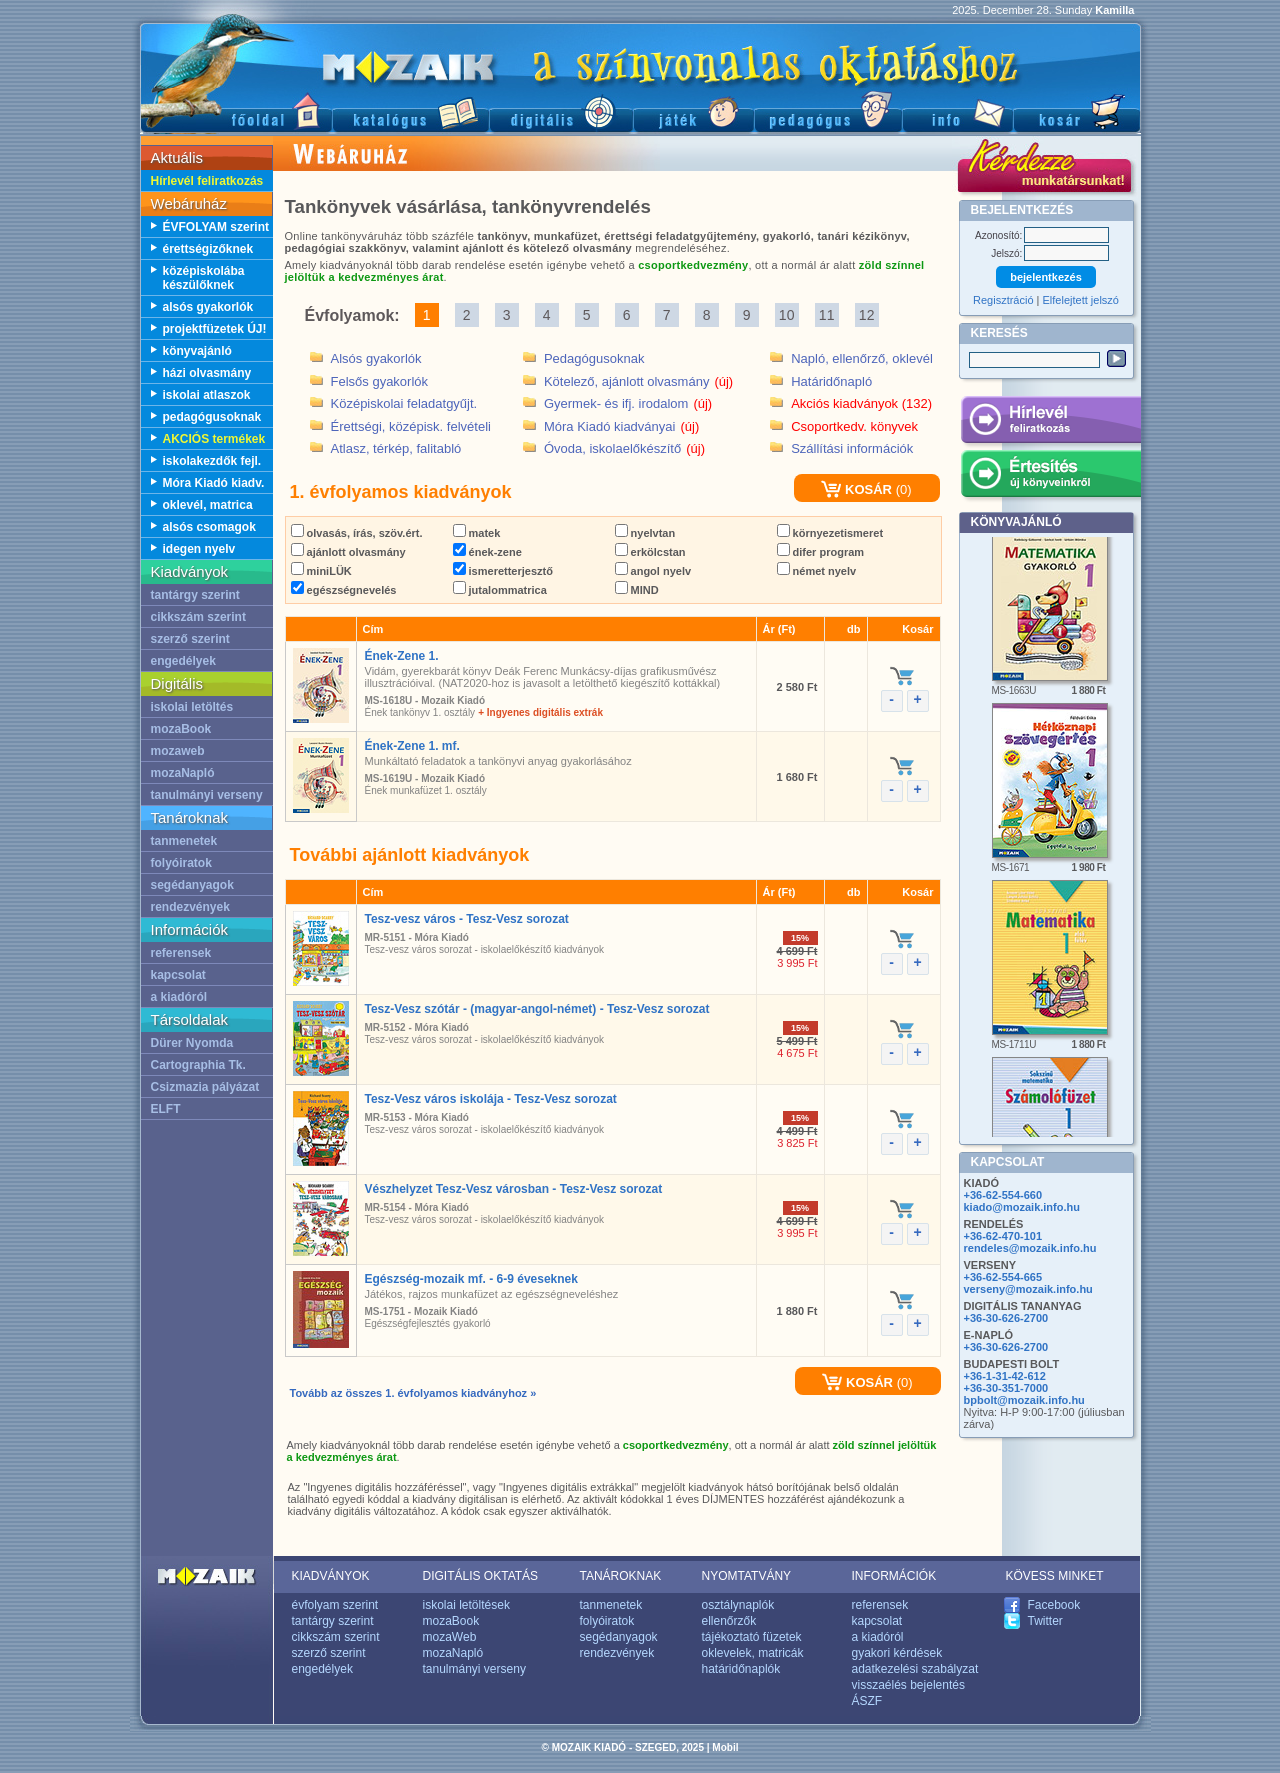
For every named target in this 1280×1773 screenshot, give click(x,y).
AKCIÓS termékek (214, 439)
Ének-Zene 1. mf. (412, 746)
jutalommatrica (500, 590)
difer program (821, 552)
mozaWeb (450, 1637)
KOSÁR (856, 489)
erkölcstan (650, 552)
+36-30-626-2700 (1006, 1318)
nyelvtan (645, 533)
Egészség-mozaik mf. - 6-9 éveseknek (471, 1279)
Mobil (725, 1747)
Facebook (1054, 1605)
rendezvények (190, 907)
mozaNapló (183, 773)
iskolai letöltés (192, 707)
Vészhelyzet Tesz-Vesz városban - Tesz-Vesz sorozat (514, 1189)
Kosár (1077, 110)
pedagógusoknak (212, 417)
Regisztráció (1003, 300)
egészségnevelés (344, 590)
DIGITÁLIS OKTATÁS (481, 1576)
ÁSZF (867, 1701)
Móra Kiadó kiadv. (214, 483)
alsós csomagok (209, 527)
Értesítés (1050, 477)
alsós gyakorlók (208, 307)
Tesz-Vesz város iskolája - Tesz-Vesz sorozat (491, 1099)
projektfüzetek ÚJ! (215, 329)
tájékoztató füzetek (752, 1637)
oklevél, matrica (208, 505)
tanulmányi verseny (207, 795)
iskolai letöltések (466, 1605)
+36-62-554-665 (1003, 1277)
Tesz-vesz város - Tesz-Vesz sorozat (467, 919)
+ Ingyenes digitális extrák (540, 712)
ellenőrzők (729, 1621)
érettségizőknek (208, 249)
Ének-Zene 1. (402, 656)
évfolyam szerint (335, 1605)
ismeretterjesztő (503, 571)
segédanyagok (192, 885)
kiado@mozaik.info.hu (1022, 1207)
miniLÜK (321, 571)
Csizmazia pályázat (205, 1087)
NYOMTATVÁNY (747, 1576)
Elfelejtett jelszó (1081, 300)
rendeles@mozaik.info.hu (1030, 1248)
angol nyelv (653, 571)
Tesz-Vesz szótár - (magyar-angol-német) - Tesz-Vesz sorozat (537, 1009)
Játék (693, 110)
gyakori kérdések (897, 1653)
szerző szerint (190, 639)
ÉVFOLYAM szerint (216, 227)
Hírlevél (1050, 423)
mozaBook (181, 729)
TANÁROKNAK (621, 1576)
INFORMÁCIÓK (894, 1576)
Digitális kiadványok (561, 110)
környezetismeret (830, 533)
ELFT (166, 1109)
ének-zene (487, 552)
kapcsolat (178, 975)
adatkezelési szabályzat (915, 1669)
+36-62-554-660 (1003, 1195)
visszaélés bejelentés (908, 1685)
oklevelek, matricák (753, 1653)
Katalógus (410, 110)
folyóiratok (181, 863)
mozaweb (178, 751)
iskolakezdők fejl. (212, 461)
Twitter (1045, 1621)
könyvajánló (197, 351)
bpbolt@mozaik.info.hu (1024, 1400)
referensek (181, 953)
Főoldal (236, 110)
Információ (957, 110)
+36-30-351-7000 (1006, 1388)
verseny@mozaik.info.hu (1028, 1289)
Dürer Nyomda (192, 1043)
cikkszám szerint (198, 617)
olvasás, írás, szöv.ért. (357, 533)
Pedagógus (828, 110)
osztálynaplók (738, 1605)
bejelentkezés (1046, 277)
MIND (637, 590)
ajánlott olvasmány (348, 552)
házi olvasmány (207, 373)
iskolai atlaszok (207, 395)
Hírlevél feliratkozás (207, 181)
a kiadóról (179, 997)
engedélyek (183, 661)
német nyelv (817, 571)
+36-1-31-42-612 (1005, 1376)
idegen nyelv (199, 549)
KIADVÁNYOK (331, 1576)
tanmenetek (184, 841)
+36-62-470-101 (1003, 1236)
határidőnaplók (741, 1669)
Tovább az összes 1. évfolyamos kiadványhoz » (413, 1393)
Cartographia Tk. (198, 1065)
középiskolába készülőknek (204, 278)
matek (477, 533)
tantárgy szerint (195, 595)
